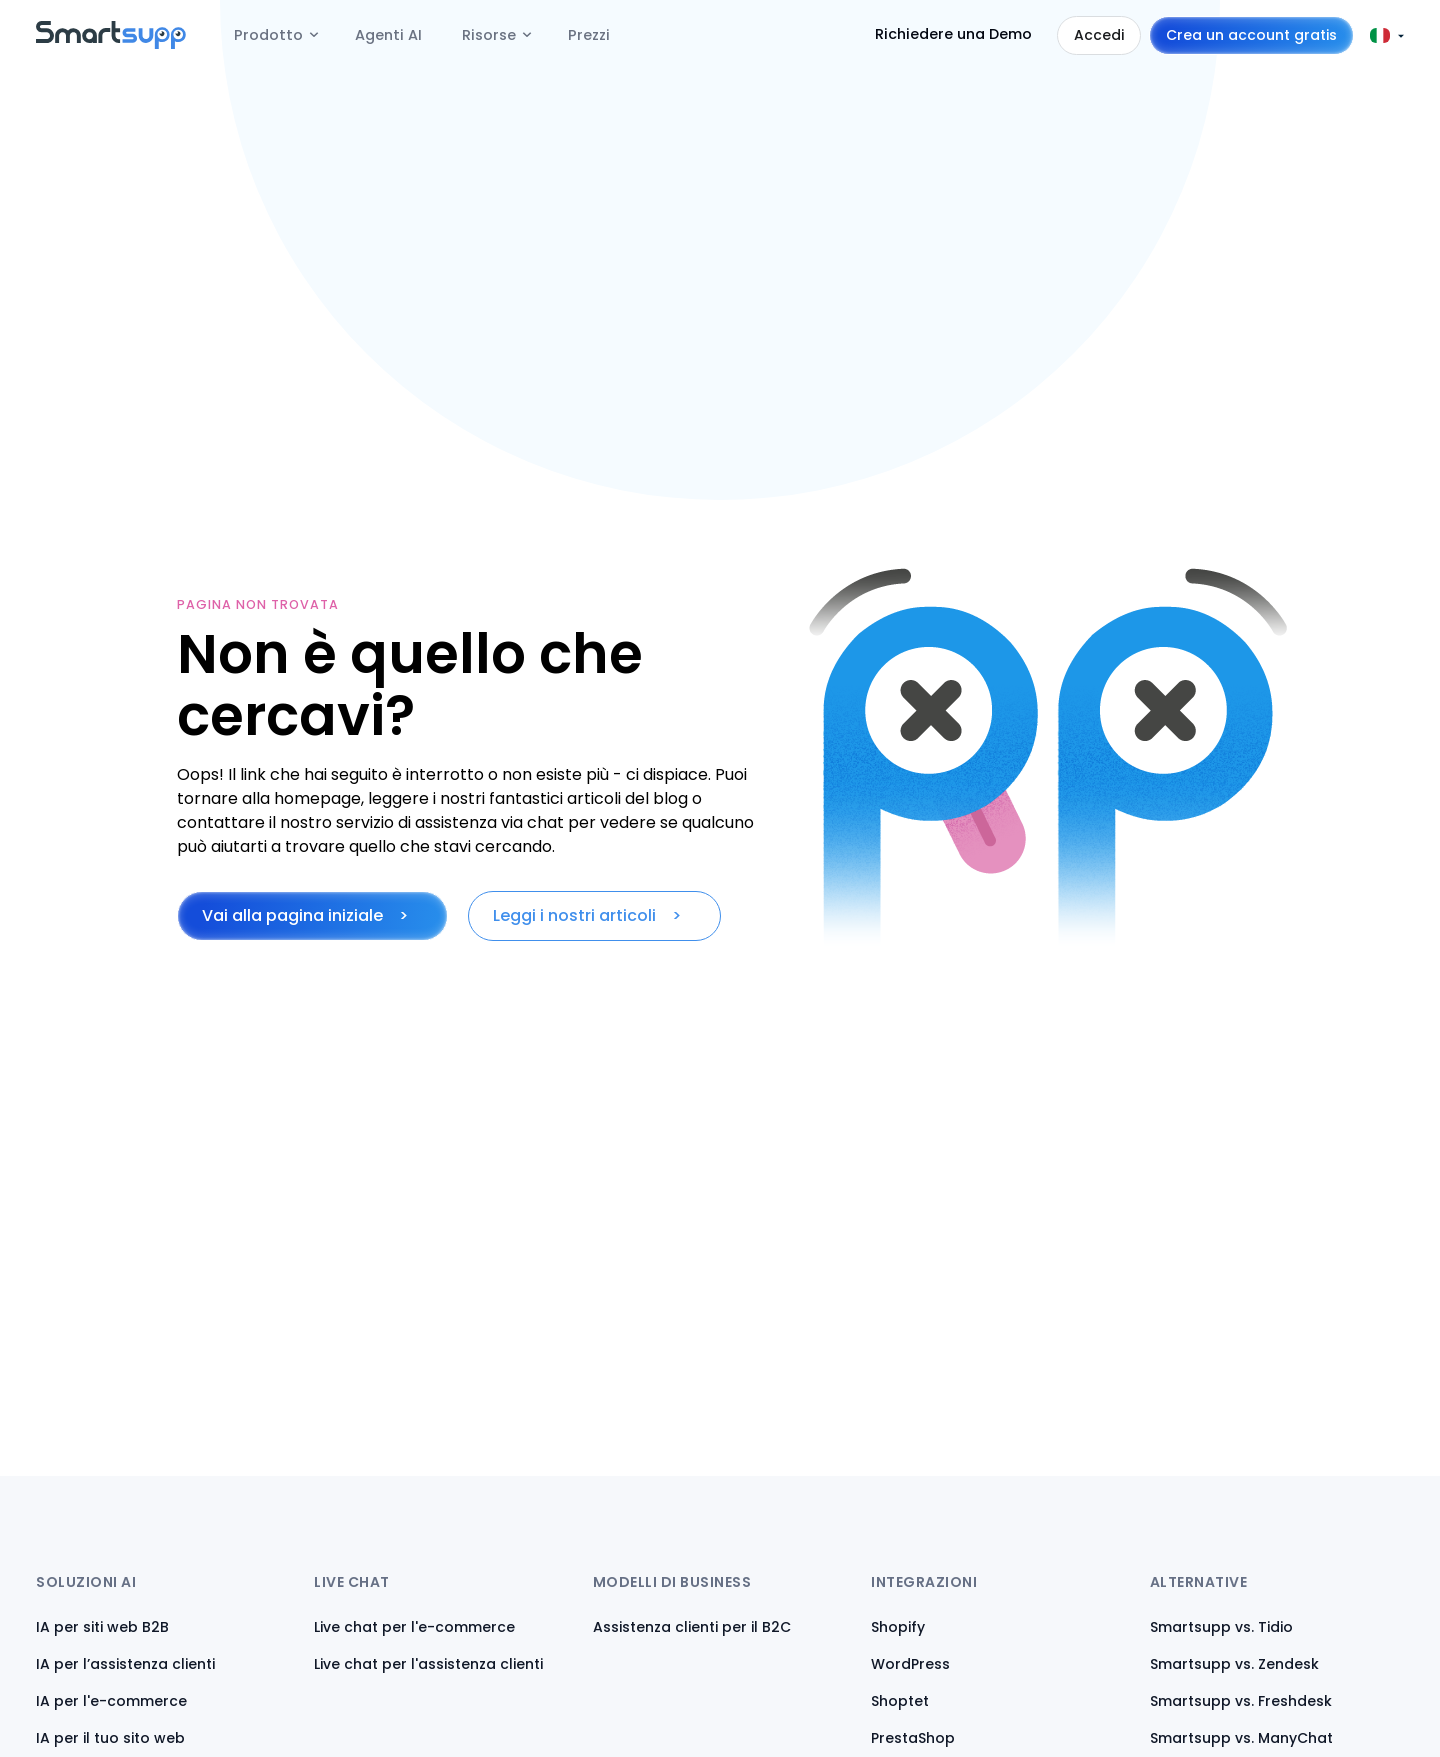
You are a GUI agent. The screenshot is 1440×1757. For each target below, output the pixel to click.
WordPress (910, 1664)
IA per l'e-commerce (111, 1701)
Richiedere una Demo (953, 34)
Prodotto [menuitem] (268, 35)
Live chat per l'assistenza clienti (428, 1664)
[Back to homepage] (111, 43)
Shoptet (900, 1701)
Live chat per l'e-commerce (414, 1627)
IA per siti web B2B (102, 1627)
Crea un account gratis (1251, 35)
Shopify (898, 1627)
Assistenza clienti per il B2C (692, 1627)
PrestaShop (913, 1738)
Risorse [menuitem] (489, 35)
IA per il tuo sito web (110, 1738)
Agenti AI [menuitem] (388, 35)
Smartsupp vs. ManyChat (1241, 1738)
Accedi (1099, 35)
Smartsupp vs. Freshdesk (1241, 1701)
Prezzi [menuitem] (589, 35)
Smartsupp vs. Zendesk (1234, 1664)
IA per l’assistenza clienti (125, 1664)
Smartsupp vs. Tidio (1221, 1627)
